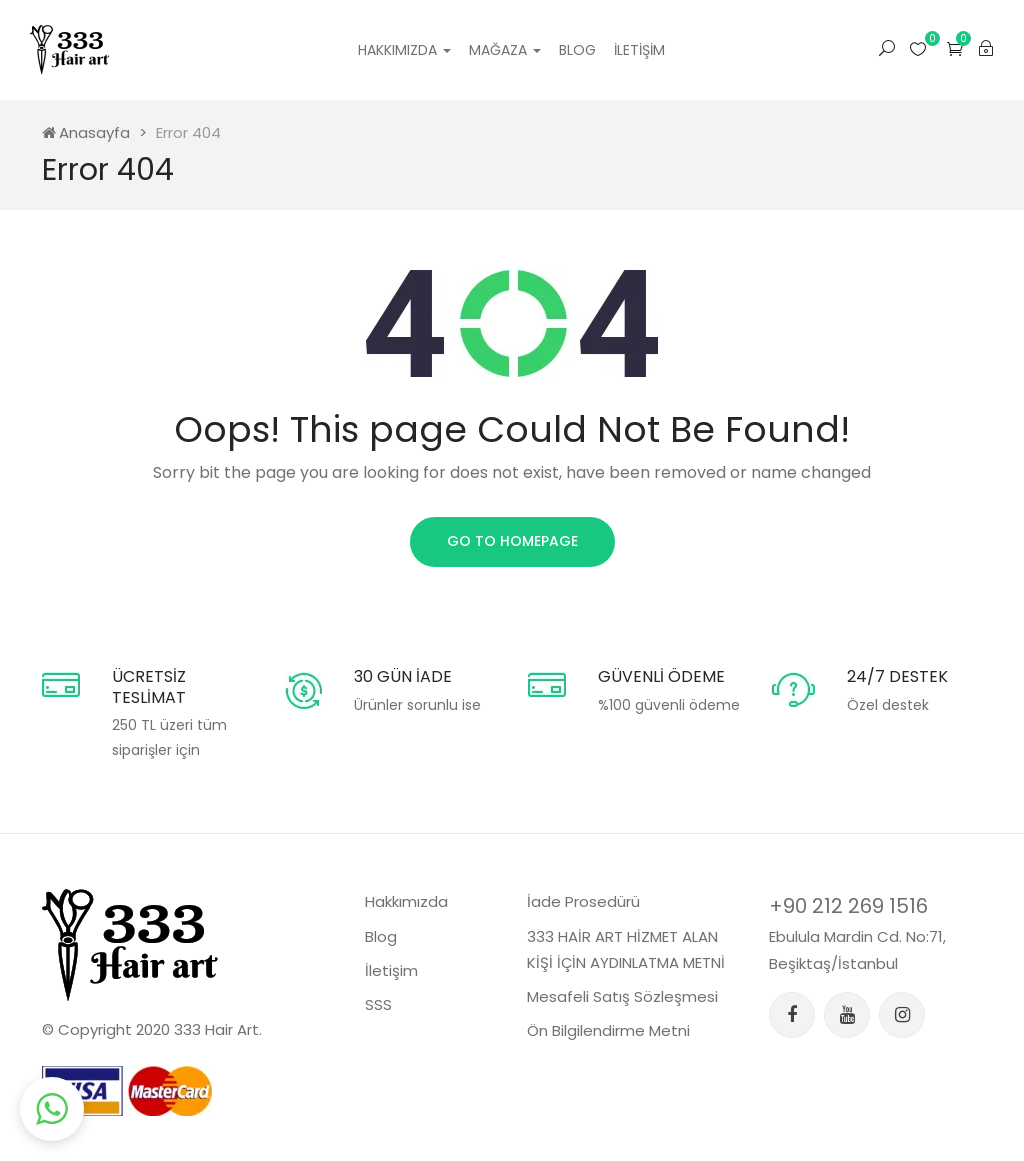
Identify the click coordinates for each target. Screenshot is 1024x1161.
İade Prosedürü (583, 901)
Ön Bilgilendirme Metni (608, 1030)
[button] (955, 48)
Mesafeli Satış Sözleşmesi (622, 996)
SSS (378, 1004)
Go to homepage (512, 541)
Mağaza (505, 50)
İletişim (639, 50)
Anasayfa (86, 132)
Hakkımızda (404, 50)
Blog (577, 50)
